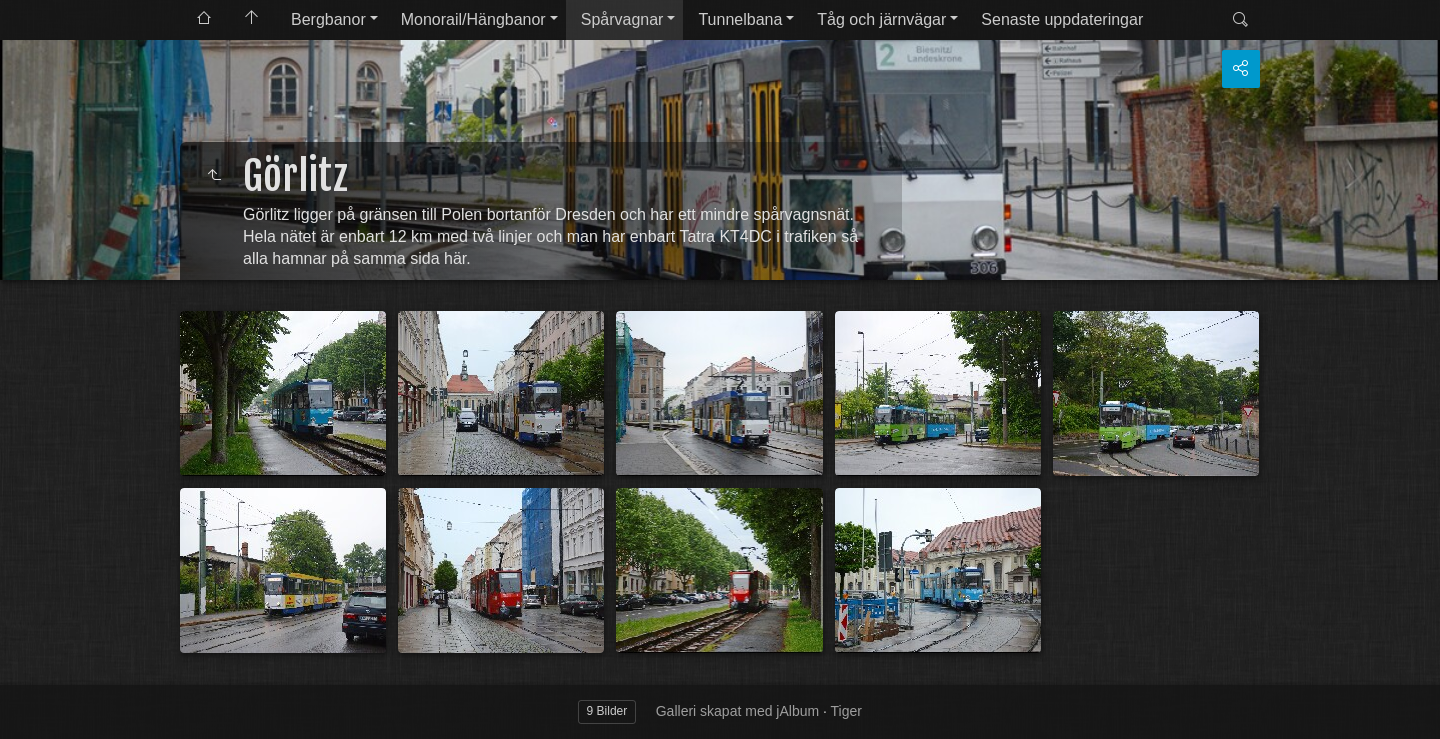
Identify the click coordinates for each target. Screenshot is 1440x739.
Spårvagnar (622, 19)
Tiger (846, 711)
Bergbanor (328, 19)
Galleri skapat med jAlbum (737, 711)
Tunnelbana (740, 19)
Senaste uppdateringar (1062, 19)
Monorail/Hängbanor (473, 19)
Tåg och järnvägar (881, 19)
